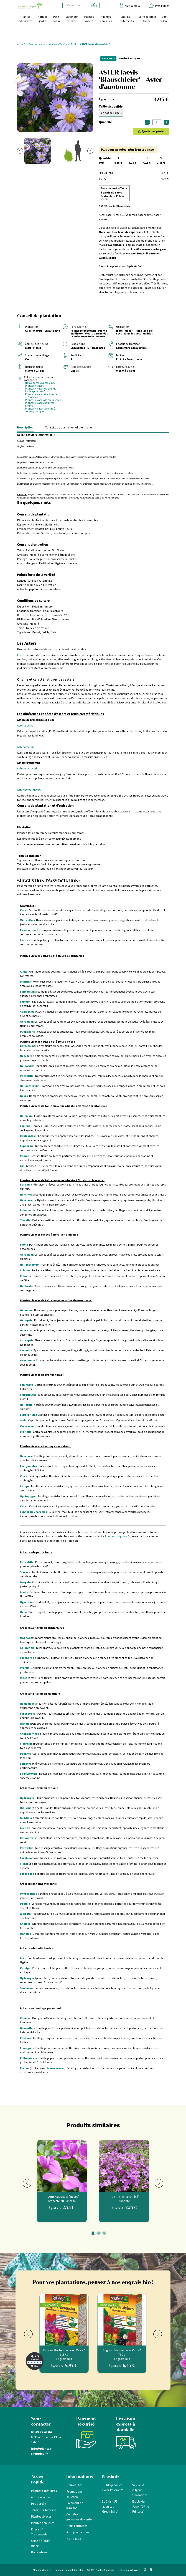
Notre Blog (73, 2539)
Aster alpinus (25, 726)
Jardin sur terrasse (72, 19)
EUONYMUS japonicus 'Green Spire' (109, 2506)
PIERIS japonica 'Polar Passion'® (112, 2487)
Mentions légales (42, 2570)
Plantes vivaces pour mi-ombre (40, 404)
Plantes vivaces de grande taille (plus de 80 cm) (40, 390)
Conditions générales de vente (79, 2517)
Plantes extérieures (25, 19)
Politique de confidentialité (69, 2570)
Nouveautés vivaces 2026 (62, 44)
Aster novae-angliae (29, 790)
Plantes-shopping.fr (117, 1536)
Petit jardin (56, 19)
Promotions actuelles (74, 2494)
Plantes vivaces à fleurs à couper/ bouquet (40, 410)
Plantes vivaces (89, 19)
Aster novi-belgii (27, 768)
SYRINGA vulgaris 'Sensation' (139, 2490)
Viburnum (26, 1744)
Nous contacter (76, 2526)
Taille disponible (111, 106)
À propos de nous (77, 2532)
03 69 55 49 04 (41, 2432)
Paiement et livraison (74, 2505)
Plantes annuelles (106, 19)
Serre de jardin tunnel (147, 19)
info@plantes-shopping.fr (41, 2451)
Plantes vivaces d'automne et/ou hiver (41, 396)
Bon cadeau (164, 19)
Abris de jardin (42, 19)
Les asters (23, 655)
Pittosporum (28, 2058)
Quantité (105, 122)
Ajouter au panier (153, 131)
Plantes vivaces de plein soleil (43, 400)
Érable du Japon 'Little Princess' (140, 2506)
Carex (24, 1506)
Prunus (24, 1668)
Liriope (24, 1486)
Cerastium (27, 1046)
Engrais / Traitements (126, 19)
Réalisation (128, 2570)
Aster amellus (25, 747)
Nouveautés (74, 2485)
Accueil (21, 44)
